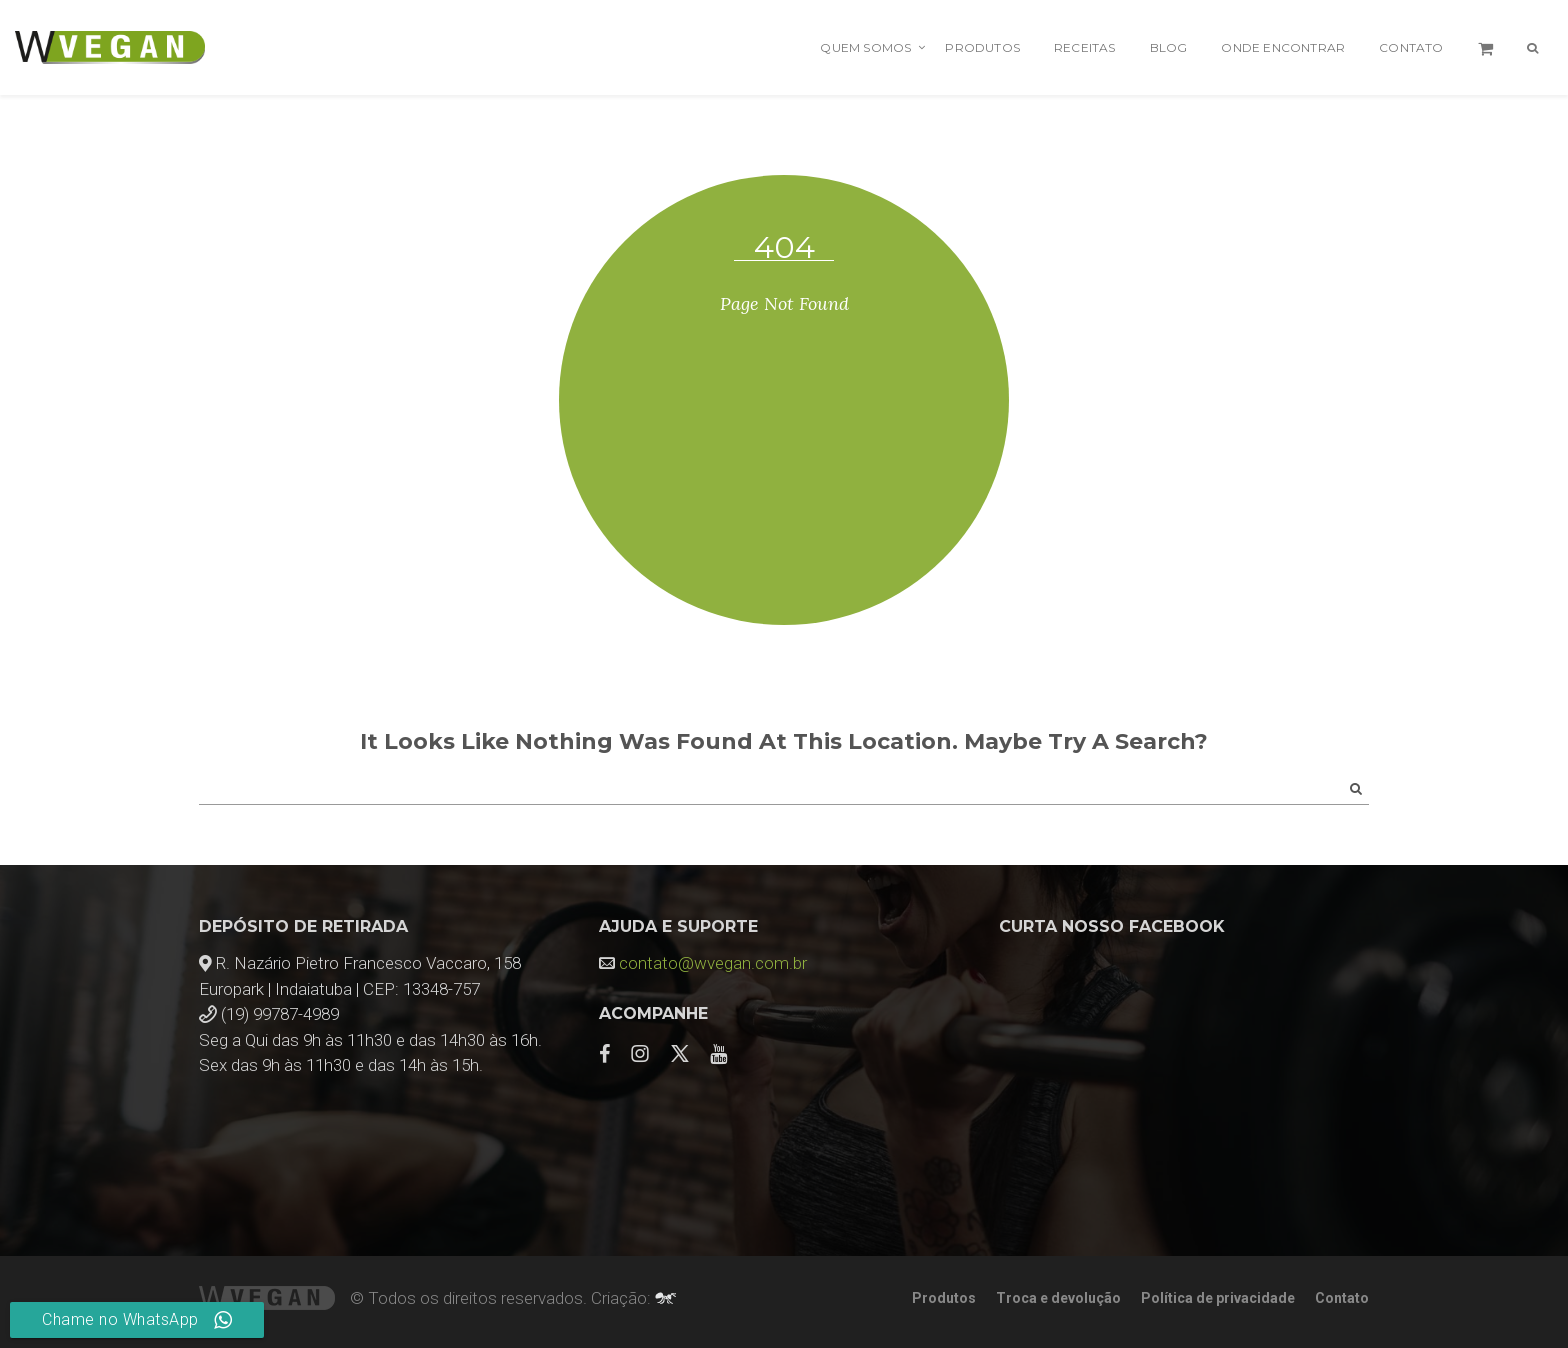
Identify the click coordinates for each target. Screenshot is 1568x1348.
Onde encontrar (1283, 47)
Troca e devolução (1058, 1298)
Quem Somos (865, 47)
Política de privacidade (1218, 1298)
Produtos (982, 47)
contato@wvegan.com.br (713, 963)
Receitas (1085, 47)
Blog (1169, 47)
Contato (1411, 47)
